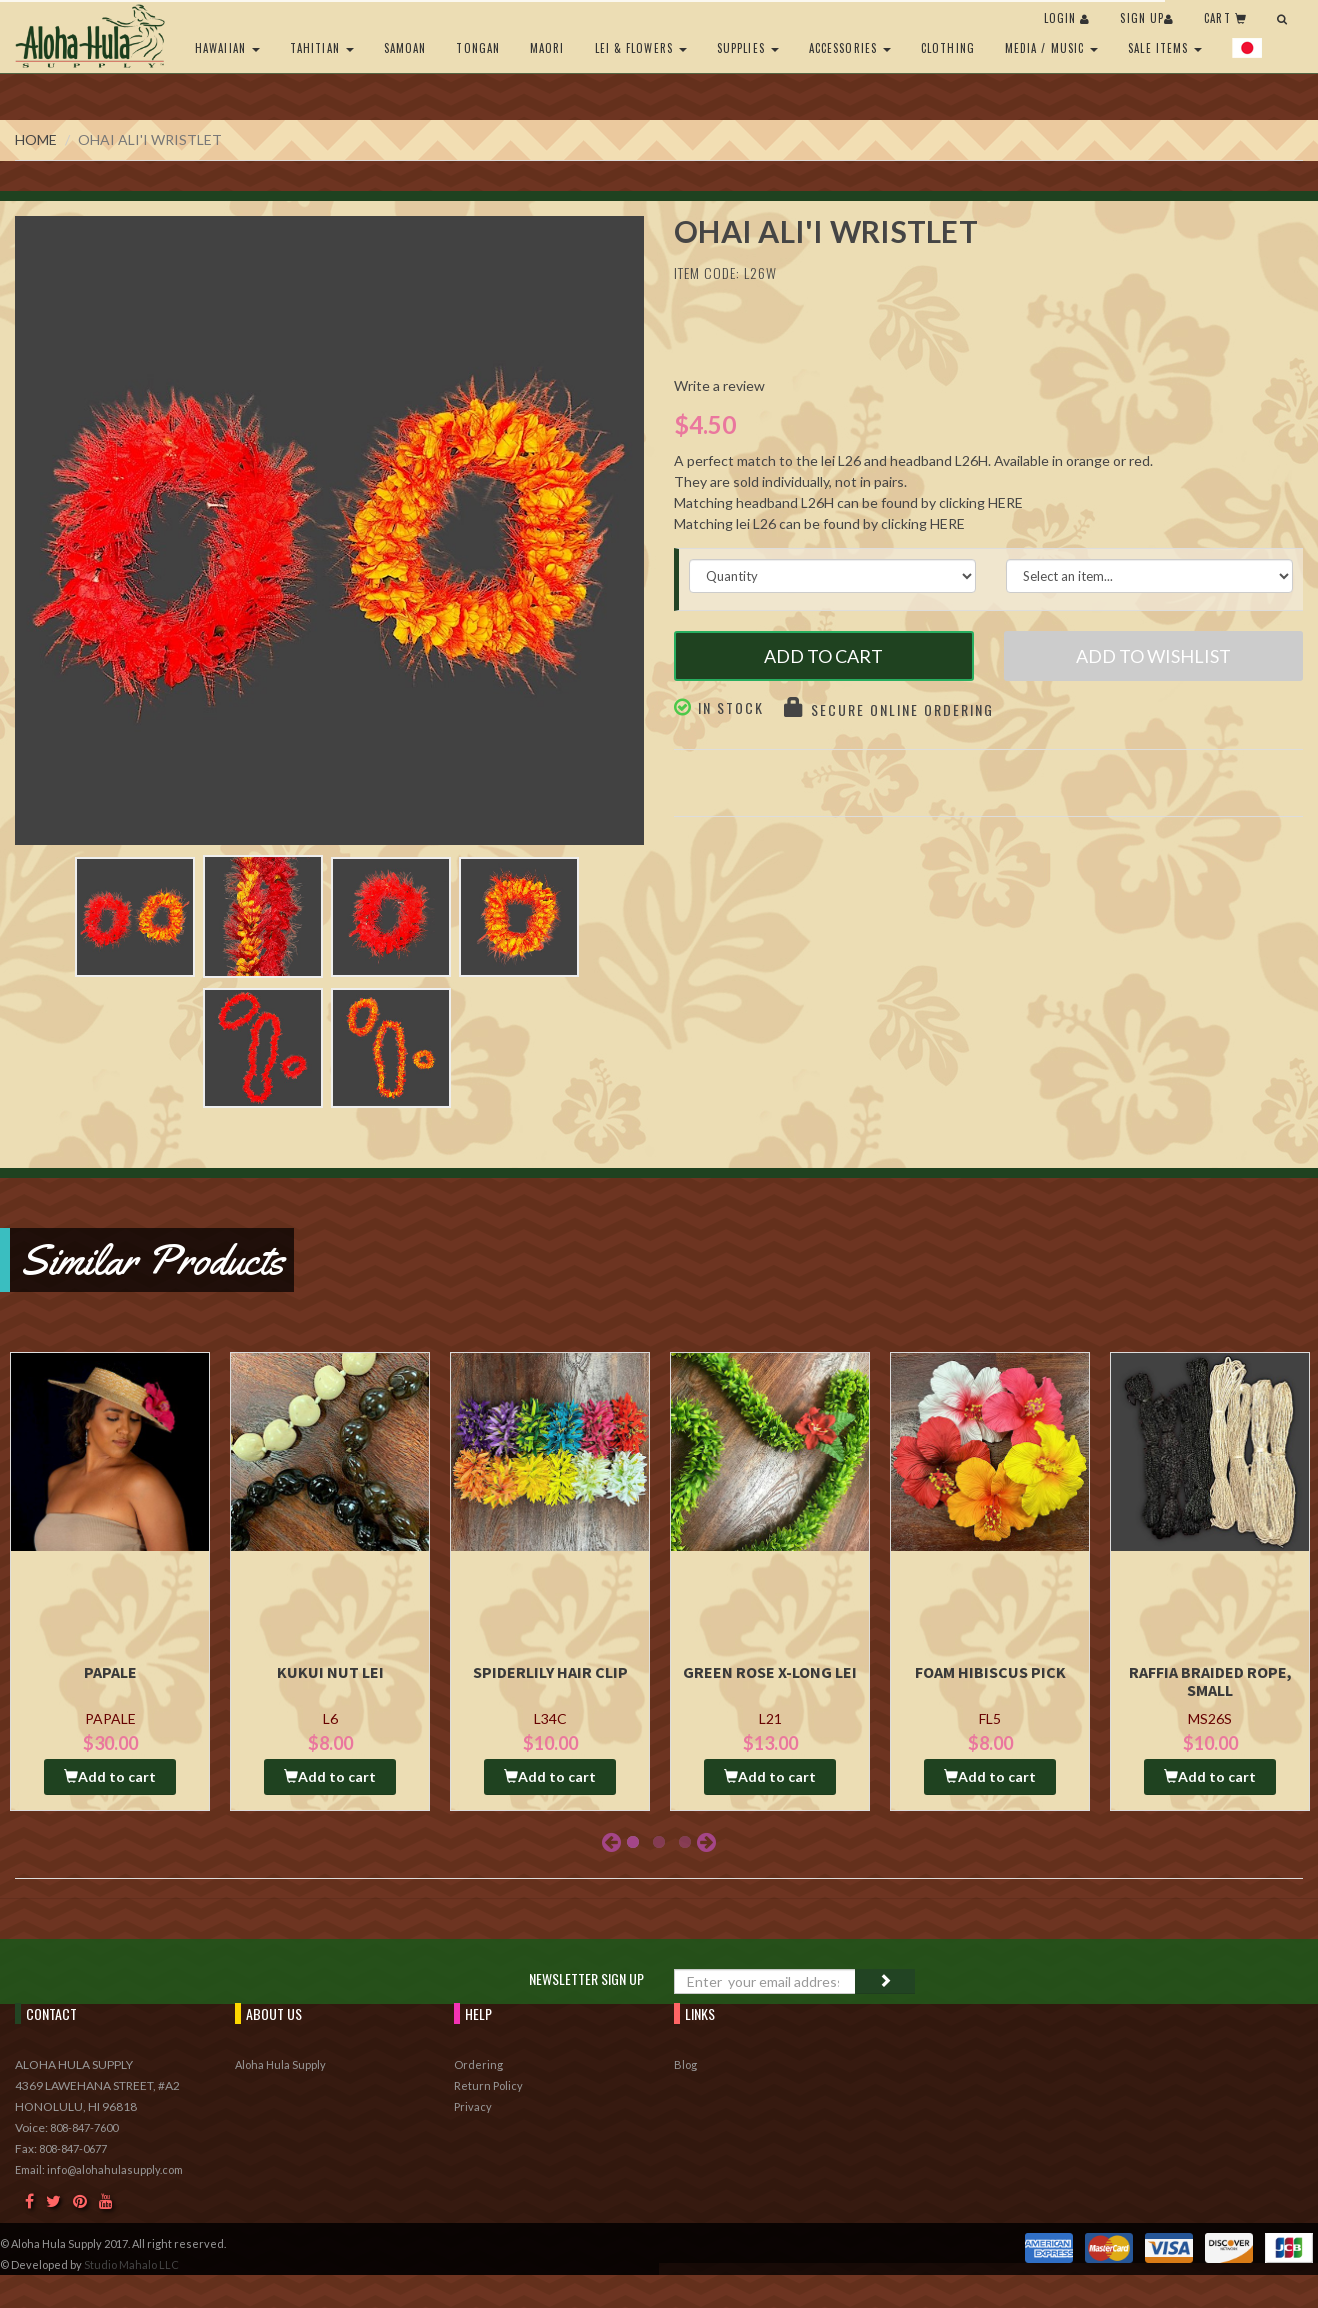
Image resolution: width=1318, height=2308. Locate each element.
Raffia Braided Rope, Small (1210, 1681)
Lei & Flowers (641, 48)
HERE (1005, 502)
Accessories (850, 48)
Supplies (748, 48)
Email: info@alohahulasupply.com (99, 2169)
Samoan (405, 48)
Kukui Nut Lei (330, 1672)
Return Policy (488, 2085)
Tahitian (322, 48)
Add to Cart (823, 656)
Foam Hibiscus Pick (990, 1672)
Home (36, 139)
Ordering (478, 2064)
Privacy (473, 2106)
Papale (110, 1672)
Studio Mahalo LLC (131, 2264)
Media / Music (1051, 48)
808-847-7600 (84, 2127)
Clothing (948, 48)
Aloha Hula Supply (280, 2064)
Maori (547, 48)
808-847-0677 (73, 2148)
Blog (685, 2064)
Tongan (478, 48)
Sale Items (1165, 48)
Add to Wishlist (1153, 656)
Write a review (719, 385)
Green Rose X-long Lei (770, 1672)
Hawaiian (227, 48)
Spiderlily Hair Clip (550, 1672)
